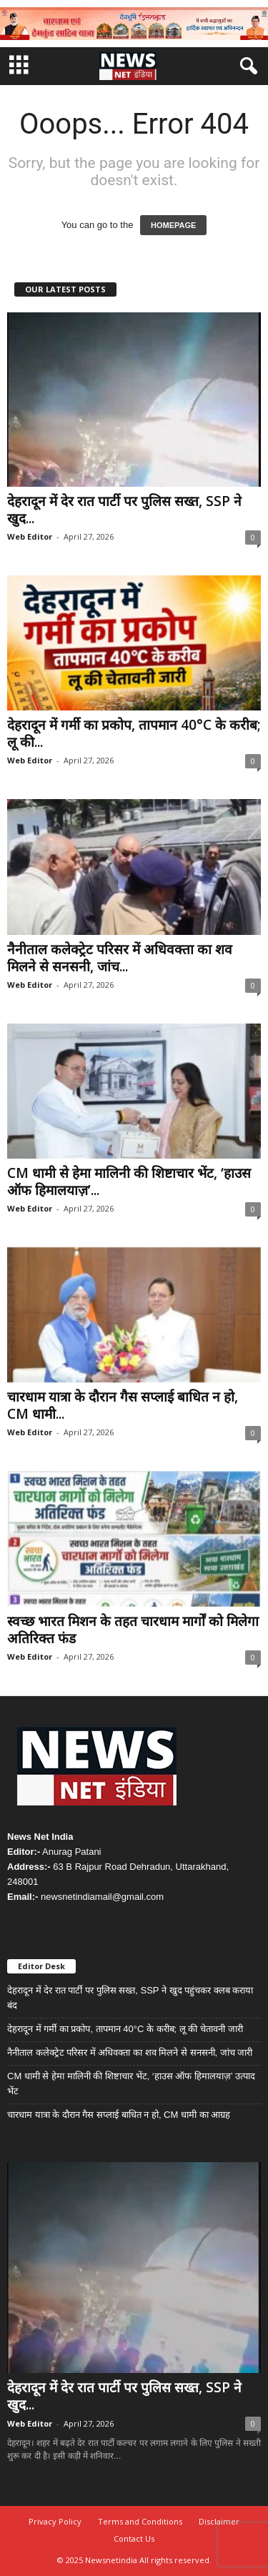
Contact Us (134, 2538)
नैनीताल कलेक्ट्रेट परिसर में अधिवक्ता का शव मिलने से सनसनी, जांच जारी (129, 2052)
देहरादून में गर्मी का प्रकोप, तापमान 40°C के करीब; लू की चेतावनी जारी (125, 2028)
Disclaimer (219, 2521)
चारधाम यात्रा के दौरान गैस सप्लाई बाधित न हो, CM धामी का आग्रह (118, 2114)
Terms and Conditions (140, 2521)
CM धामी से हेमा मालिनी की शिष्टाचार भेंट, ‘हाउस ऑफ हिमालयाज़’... (129, 1181)
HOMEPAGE (173, 225)
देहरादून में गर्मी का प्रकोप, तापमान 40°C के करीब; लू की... (134, 733)
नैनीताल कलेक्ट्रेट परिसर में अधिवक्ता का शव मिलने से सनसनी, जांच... (119, 958)
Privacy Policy (55, 2521)
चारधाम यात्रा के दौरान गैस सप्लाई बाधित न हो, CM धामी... (122, 1405)
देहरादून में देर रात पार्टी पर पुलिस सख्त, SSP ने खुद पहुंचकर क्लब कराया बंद (130, 1998)
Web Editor (29, 536)
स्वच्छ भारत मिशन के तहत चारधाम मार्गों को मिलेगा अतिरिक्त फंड (133, 1630)
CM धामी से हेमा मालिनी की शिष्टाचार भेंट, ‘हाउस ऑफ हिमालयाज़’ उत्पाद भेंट (131, 2083)
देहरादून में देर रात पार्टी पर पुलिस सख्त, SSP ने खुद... (124, 509)
